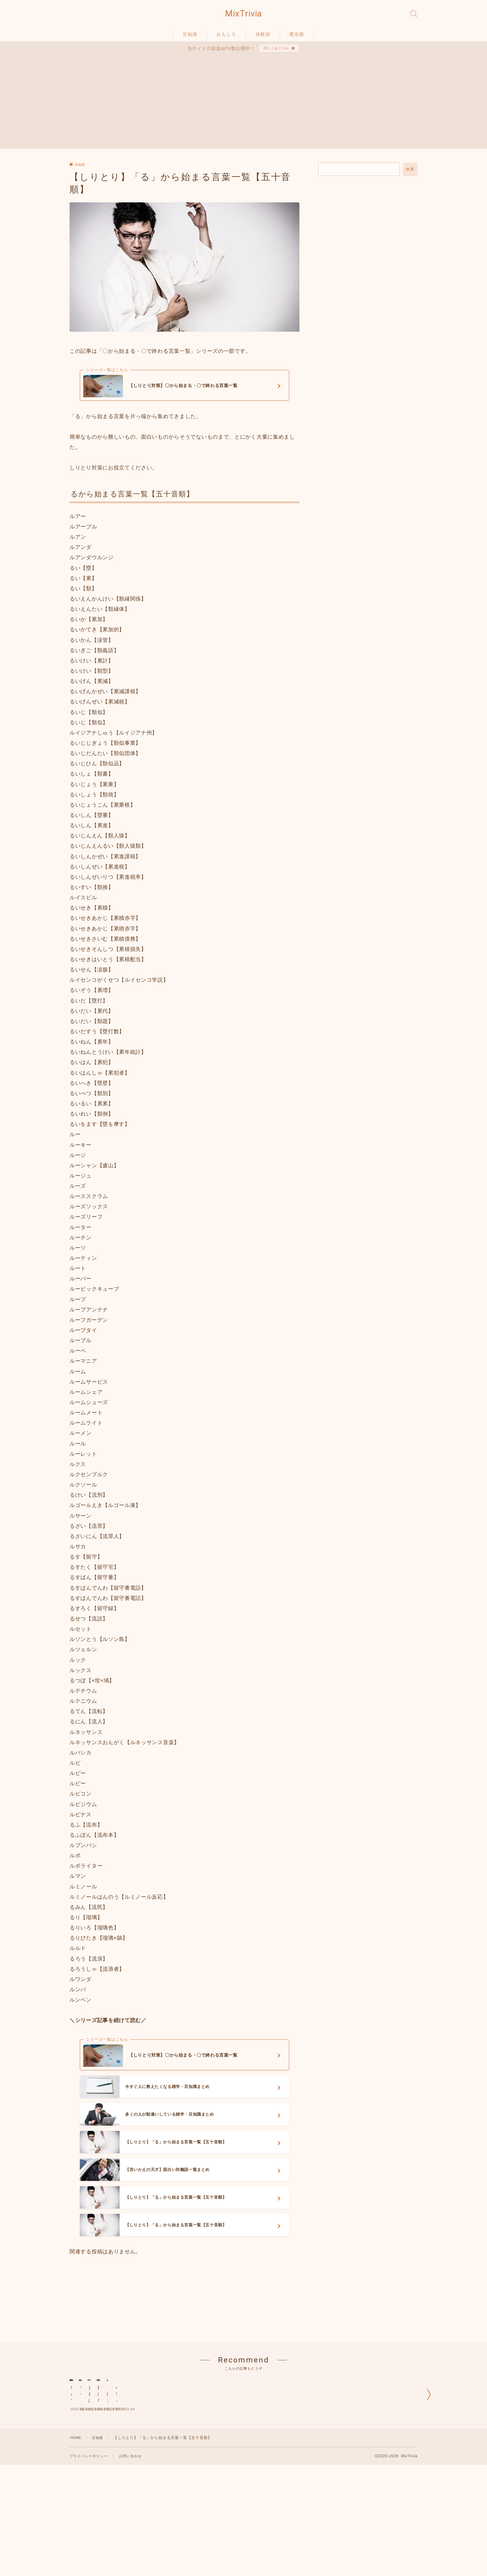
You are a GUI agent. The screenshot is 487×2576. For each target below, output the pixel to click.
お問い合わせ (134, 2543)
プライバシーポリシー (90, 2543)
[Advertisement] (243, 105)
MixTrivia (243, 15)
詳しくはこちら (275, 53)
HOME (76, 2524)
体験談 (263, 38)
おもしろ (226, 38)
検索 (410, 175)
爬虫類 (296, 38)
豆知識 (190, 38)
